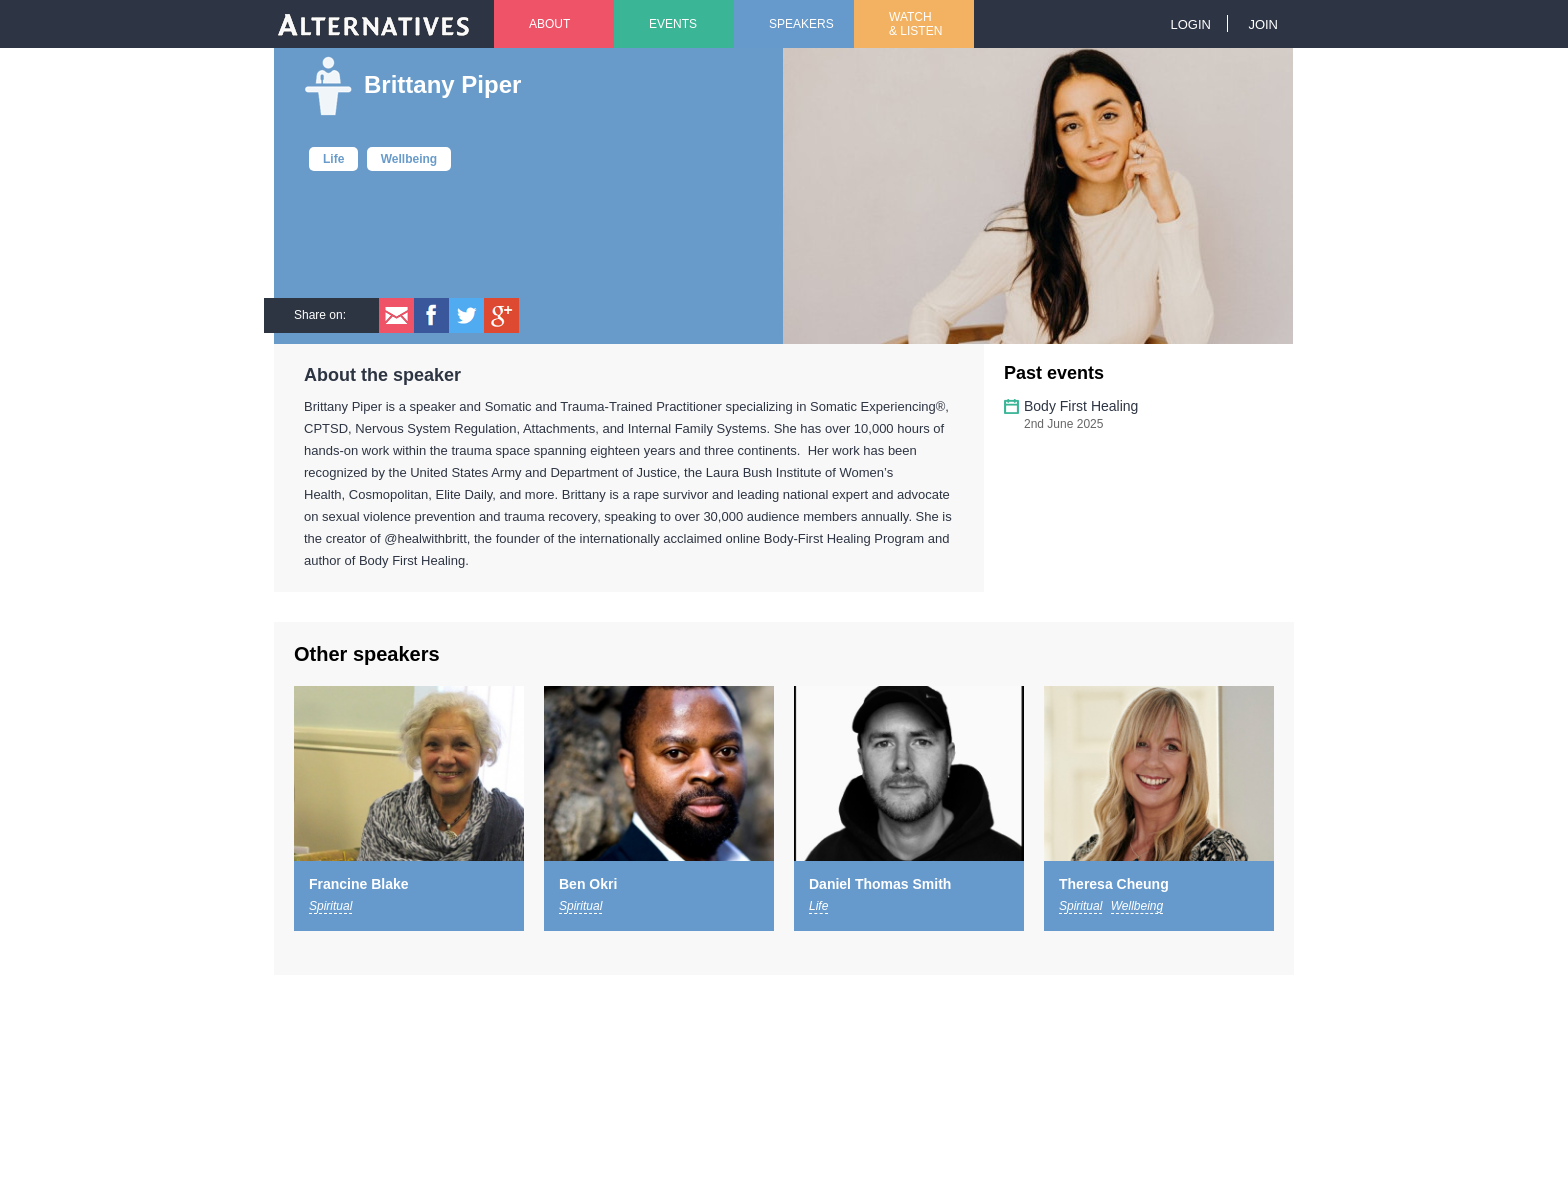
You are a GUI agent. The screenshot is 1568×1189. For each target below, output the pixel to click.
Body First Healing (1081, 406)
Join (1263, 24)
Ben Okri (588, 884)
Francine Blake (359, 884)
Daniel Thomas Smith (880, 884)
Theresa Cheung (1114, 884)
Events (673, 24)
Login (1190, 24)
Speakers (801, 24)
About (549, 24)
